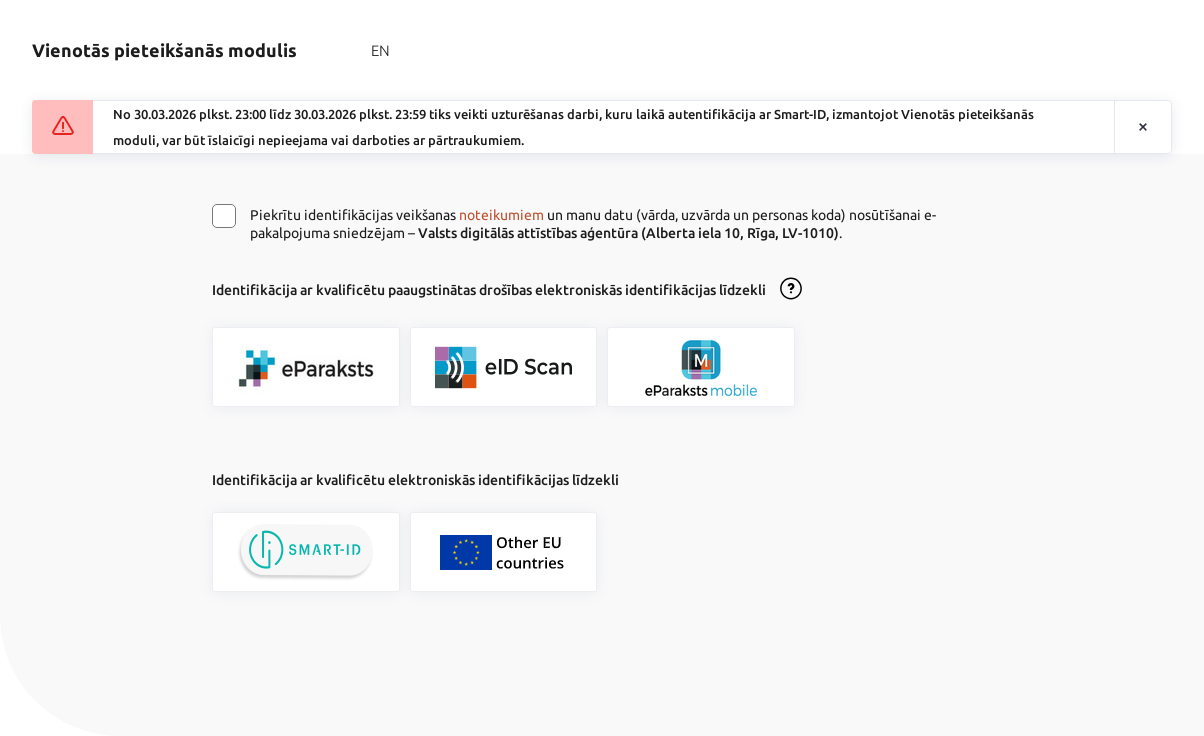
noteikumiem (501, 215)
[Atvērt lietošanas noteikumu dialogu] (791, 290)
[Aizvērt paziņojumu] (1143, 127)
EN (380, 50)
